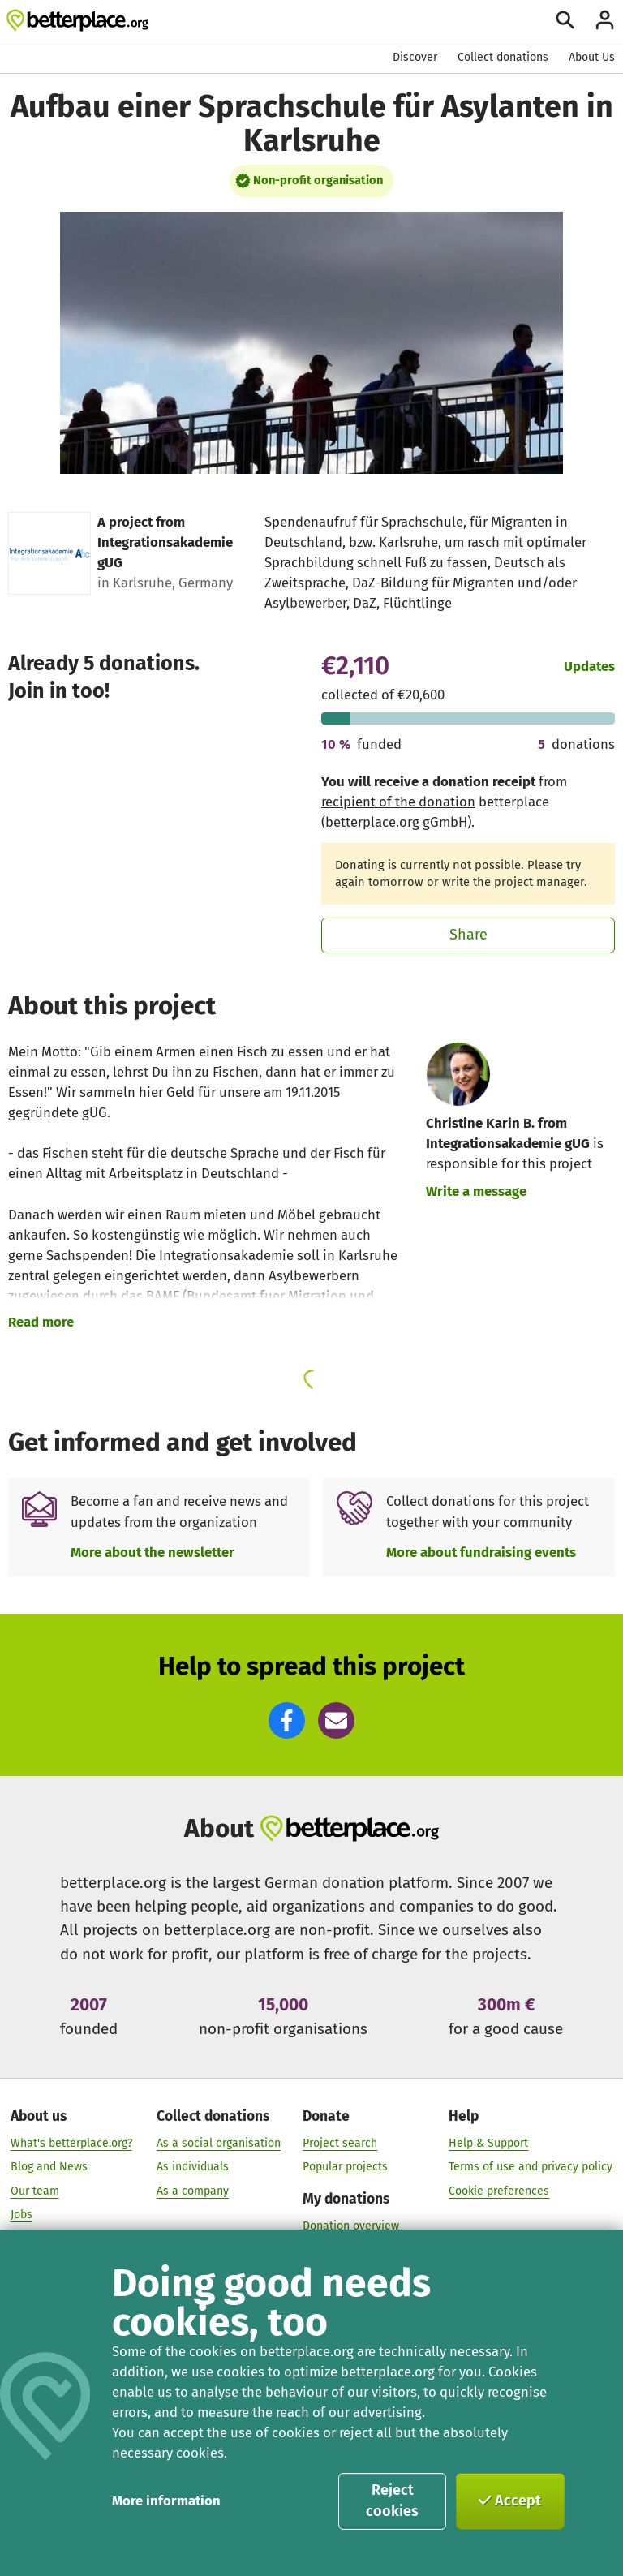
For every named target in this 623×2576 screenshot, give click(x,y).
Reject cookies (392, 2500)
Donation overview (351, 2225)
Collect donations (503, 57)
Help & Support (488, 2142)
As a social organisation (219, 2142)
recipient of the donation (398, 801)
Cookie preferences (499, 2190)
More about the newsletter (152, 1552)
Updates (589, 666)
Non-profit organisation (318, 180)
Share (468, 935)
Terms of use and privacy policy (530, 2167)
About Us (592, 57)
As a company (193, 2190)
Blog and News (49, 2167)
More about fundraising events (481, 1552)
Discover (415, 57)
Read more (41, 1322)
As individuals (193, 2167)
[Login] (605, 20)
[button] (287, 1720)
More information (166, 2500)
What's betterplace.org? (71, 2142)
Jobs (21, 2214)
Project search (340, 2142)
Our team (35, 2190)
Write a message (476, 1191)
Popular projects (345, 2167)
